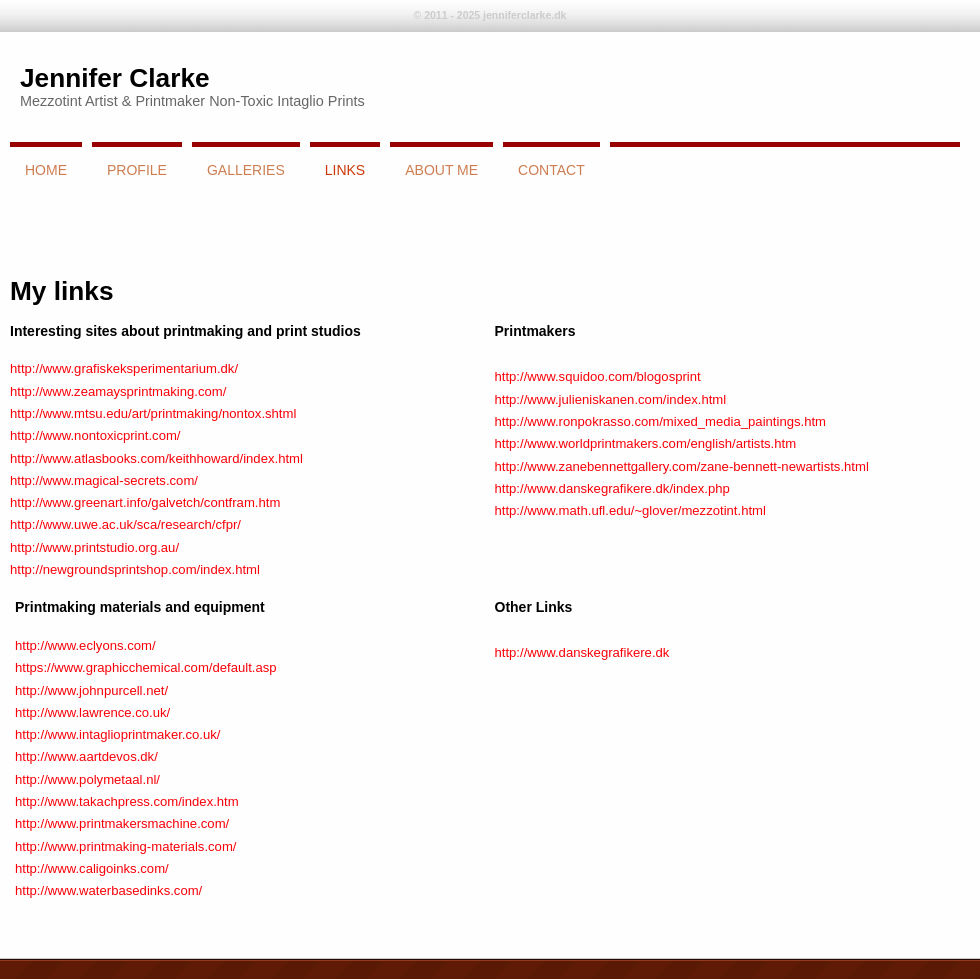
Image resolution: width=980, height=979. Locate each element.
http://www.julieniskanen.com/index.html (611, 399)
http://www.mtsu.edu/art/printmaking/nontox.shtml (153, 413)
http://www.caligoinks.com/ (92, 868)
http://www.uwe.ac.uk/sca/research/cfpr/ (125, 524)
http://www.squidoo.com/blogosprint (598, 376)
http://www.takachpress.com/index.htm (127, 801)
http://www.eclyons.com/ (85, 645)
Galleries (246, 170)
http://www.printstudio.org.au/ (94, 547)
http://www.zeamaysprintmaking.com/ (118, 391)
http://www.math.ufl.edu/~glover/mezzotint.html (630, 510)
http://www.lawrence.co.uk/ (92, 712)
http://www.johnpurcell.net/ (91, 690)
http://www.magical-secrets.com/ (104, 480)
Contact (551, 170)
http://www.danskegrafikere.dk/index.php (612, 488)
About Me (441, 170)
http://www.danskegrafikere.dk (582, 652)
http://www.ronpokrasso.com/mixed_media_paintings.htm (661, 421)
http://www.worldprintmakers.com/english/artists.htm (646, 443)
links (345, 170)
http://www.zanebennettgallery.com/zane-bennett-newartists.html (682, 466)
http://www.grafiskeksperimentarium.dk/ (124, 368)
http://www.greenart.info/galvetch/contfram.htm (145, 502)
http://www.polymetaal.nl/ (87, 779)
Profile (137, 170)
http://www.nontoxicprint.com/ (95, 435)
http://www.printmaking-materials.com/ (125, 846)
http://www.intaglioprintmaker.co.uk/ (117, 734)
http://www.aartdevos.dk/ (86, 756)
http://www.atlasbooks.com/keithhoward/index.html (156, 458)
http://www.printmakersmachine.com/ (122, 823)
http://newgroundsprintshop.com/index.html (135, 569)
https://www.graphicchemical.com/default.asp (146, 667)
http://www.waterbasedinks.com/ (108, 890)
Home (46, 170)
